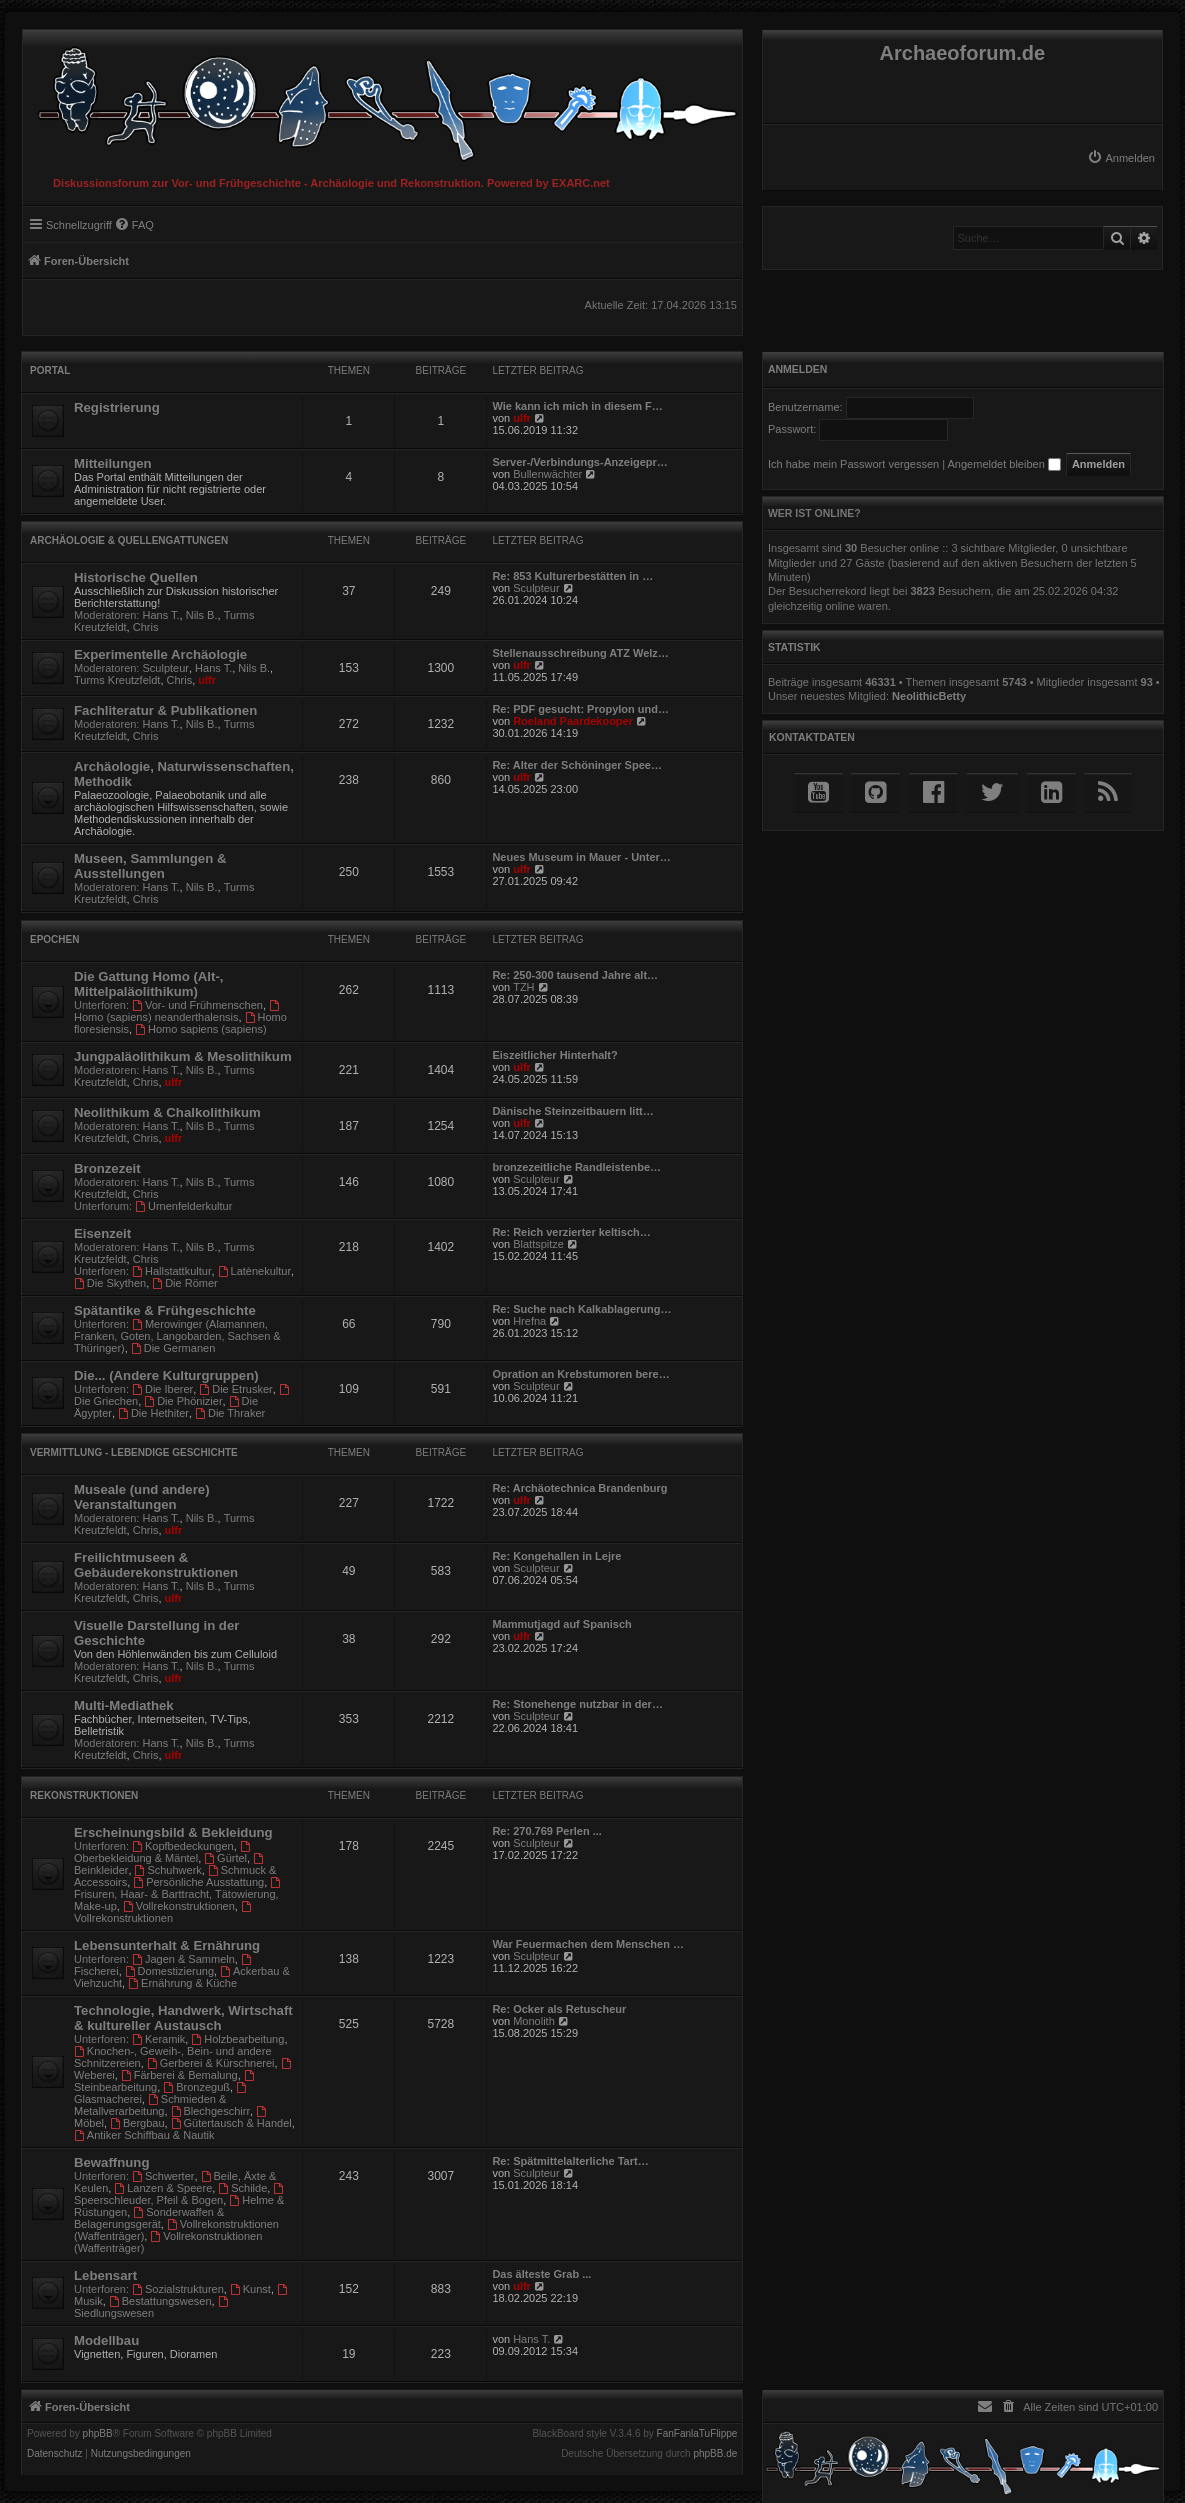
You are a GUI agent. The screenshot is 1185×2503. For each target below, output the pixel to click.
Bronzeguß (196, 2087)
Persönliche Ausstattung (198, 1882)
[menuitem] (1121, 158)
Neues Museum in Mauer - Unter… (581, 857)
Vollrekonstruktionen (179, 1906)
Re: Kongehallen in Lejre (556, 1556)
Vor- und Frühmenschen (197, 1005)
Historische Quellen (136, 577)
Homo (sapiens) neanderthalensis (178, 1011)
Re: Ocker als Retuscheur (559, 2009)
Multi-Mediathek (124, 1705)
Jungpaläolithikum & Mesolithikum (183, 1056)
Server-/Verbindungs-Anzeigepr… (579, 462)
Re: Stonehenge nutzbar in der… (577, 1704)
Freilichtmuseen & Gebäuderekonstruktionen (156, 1565)
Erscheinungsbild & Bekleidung (173, 1832)
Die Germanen (173, 1348)
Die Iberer (162, 1389)
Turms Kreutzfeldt (117, 680)
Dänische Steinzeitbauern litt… (572, 1111)
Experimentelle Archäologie (160, 654)
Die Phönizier (183, 1401)
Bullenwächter (547, 474)
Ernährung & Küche (182, 1983)
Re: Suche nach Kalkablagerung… (581, 1309)
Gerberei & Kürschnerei (211, 2063)
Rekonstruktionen (84, 1795)
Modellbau (106, 2340)
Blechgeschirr (210, 2111)
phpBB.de (715, 2454)
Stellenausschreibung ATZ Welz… (580, 653)
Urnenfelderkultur (183, 1206)
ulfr (522, 418)
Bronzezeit (107, 1168)
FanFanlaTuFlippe (697, 2434)
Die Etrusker (235, 1389)
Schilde (242, 2188)
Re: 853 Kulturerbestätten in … (572, 576)
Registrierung (117, 407)
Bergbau (137, 2123)
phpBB (98, 2434)
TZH (523, 987)
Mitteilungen (113, 463)
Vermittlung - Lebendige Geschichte (134, 1452)
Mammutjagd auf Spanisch (561, 1624)
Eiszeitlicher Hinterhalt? (554, 1055)
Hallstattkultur (171, 1271)
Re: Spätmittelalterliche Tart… (570, 2161)
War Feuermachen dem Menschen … (588, 1944)
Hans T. (161, 615)
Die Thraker (230, 1413)
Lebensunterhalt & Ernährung (167, 1945)
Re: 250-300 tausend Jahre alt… (575, 975)
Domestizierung (169, 1971)
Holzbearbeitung (237, 2039)
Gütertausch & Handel (231, 2123)
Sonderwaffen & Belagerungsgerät (149, 2218)
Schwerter (163, 2176)
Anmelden (798, 369)
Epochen (54, 939)
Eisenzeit (102, 1233)
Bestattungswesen (160, 2301)
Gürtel (225, 1858)
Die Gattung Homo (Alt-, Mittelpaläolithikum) (148, 984)
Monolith (534, 2021)
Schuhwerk (168, 1870)
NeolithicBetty (929, 696)
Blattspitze (538, 1244)
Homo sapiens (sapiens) (200, 1029)
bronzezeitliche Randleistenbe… (576, 1167)
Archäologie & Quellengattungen (129, 540)
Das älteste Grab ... (541, 2274)
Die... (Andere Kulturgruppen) (166, 1375)
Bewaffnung (111, 2162)
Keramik (158, 2039)
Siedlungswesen (152, 2307)
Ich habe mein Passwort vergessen (853, 464)
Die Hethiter (153, 1413)
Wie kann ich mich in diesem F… (577, 406)
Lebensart (105, 2275)
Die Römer (184, 1283)
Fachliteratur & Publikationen (165, 710)
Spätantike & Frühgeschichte (165, 1310)
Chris (146, 627)
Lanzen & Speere (163, 2188)
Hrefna (529, 1321)
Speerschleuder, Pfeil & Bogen (180, 2194)
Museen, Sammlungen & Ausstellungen (150, 866)
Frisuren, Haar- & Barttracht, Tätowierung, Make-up (178, 1894)
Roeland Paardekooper (573, 721)
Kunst (250, 2289)
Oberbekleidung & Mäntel (163, 1852)
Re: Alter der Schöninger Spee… (577, 765)
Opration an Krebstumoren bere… (580, 1374)
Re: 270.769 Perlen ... (546, 1831)
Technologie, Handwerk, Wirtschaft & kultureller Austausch (183, 2018)
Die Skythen (110, 1283)
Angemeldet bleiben (1004, 464)
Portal (50, 370)
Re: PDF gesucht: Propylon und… (580, 709)
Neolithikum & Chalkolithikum (167, 1112)
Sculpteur (536, 588)
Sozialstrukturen (178, 2289)
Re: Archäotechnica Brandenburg (579, 1488)
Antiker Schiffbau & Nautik (144, 2135)
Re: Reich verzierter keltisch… (571, 1232)
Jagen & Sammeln (183, 1959)
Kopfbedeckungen (183, 1846)
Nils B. (202, 615)
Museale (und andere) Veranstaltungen (142, 1497)
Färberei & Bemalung (179, 2075)
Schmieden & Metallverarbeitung (150, 2105)
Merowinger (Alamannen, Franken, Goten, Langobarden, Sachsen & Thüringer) (177, 1336)
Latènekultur (254, 1271)
